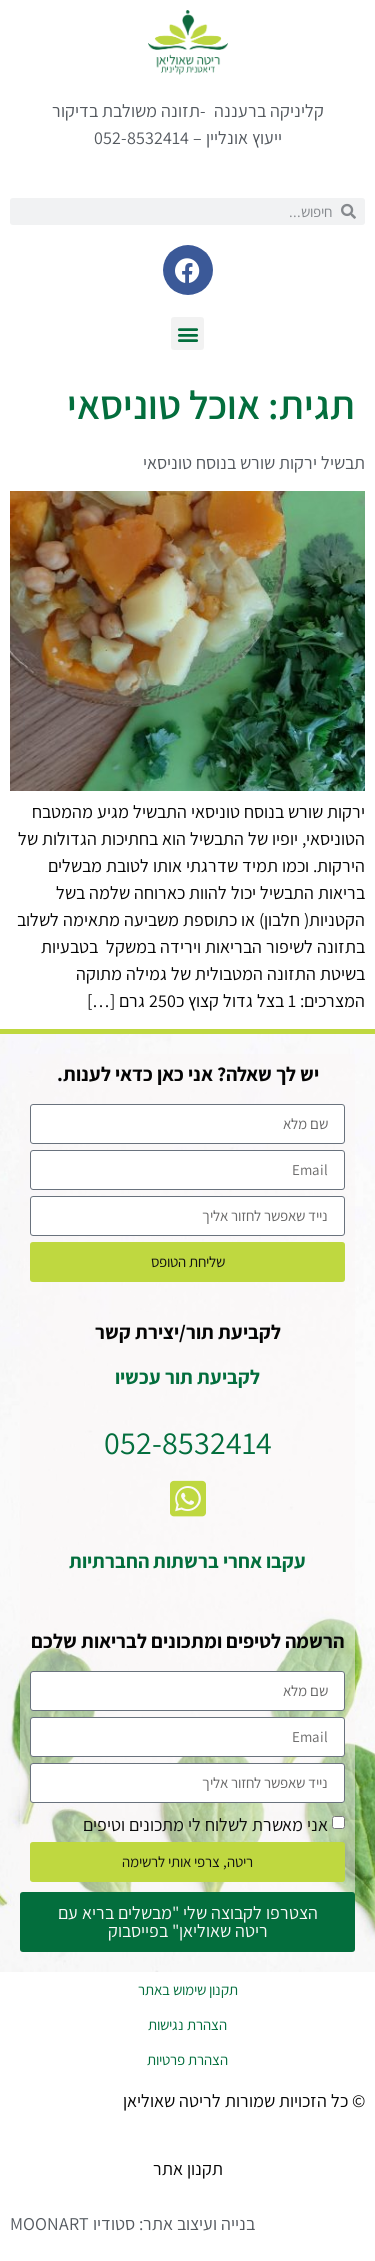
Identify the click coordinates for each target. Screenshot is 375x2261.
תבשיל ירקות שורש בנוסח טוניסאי (254, 462)
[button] (187, 333)
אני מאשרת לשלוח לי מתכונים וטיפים (205, 1823)
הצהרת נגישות (187, 2024)
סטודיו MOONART (72, 2223)
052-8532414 (188, 1442)
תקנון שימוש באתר (188, 1989)
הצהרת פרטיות (187, 2059)
